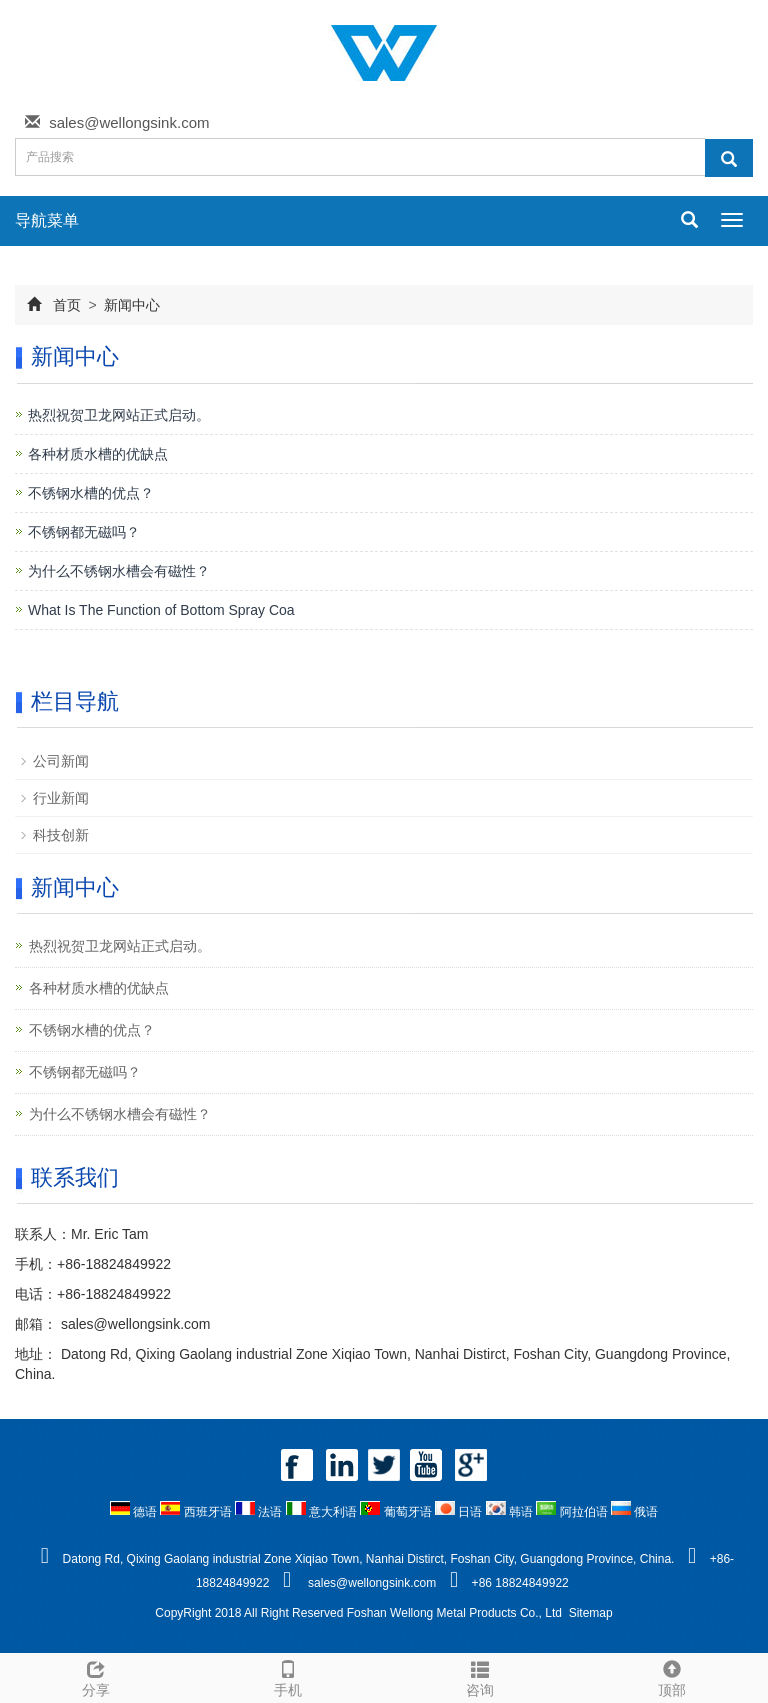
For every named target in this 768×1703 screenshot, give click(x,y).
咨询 (480, 1676)
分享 (96, 1676)
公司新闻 (61, 761)
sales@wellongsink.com (129, 122)
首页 (67, 305)
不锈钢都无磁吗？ (84, 532)
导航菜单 (47, 220)
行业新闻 (61, 798)
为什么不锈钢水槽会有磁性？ (119, 571)
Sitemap (591, 1613)
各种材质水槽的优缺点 (98, 454)
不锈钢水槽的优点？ (91, 493)
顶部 (672, 1676)
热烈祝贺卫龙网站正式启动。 (119, 415)
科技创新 (61, 835)
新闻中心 (131, 305)
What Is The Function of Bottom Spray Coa (161, 610)
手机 (288, 1676)
